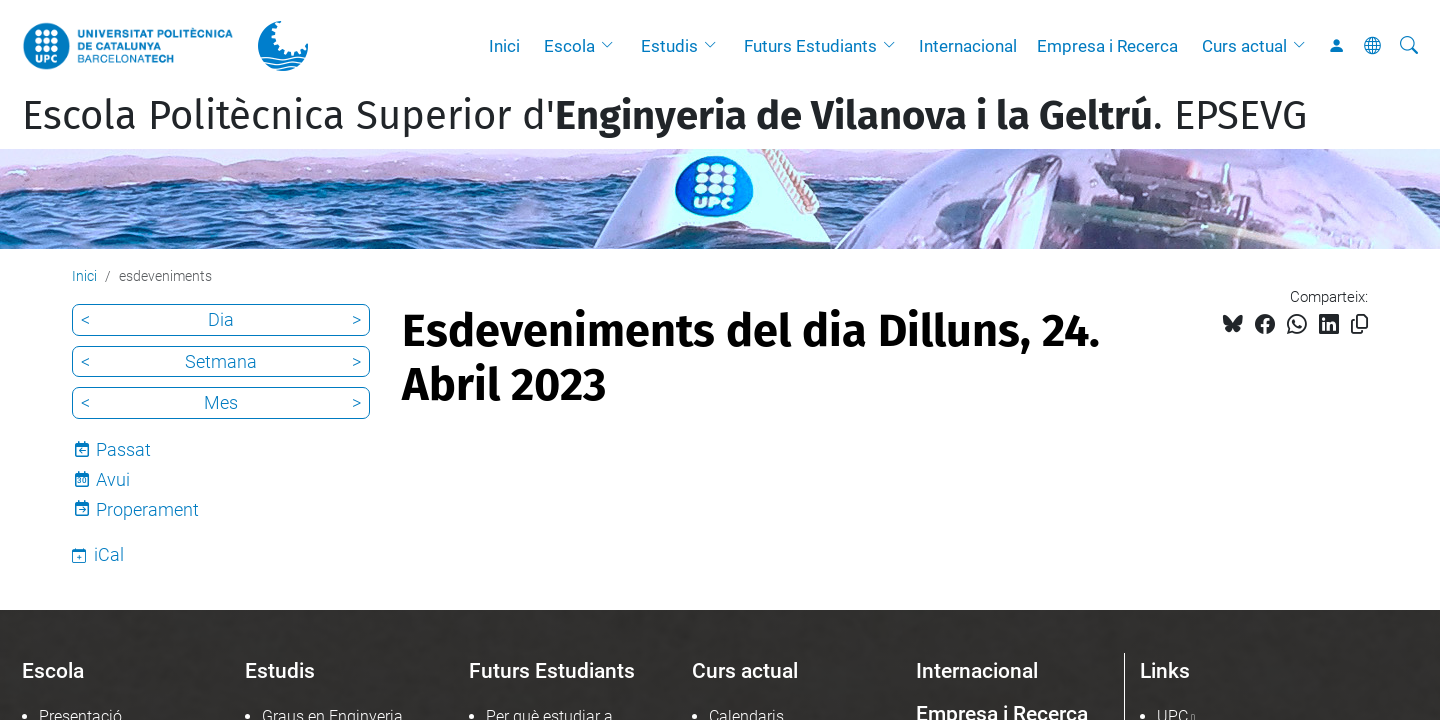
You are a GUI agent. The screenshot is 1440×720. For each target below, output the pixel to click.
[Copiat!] (1359, 324)
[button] (612, 46)
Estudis (669, 46)
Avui (113, 479)
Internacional (968, 46)
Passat (123, 449)
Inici (504, 46)
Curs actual (1244, 46)
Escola (569, 46)
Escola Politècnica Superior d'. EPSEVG (664, 116)
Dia (221, 319)
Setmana (221, 361)
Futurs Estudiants (810, 46)
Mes (221, 402)
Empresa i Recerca (1107, 46)
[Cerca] (1409, 46)
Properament (147, 509)
